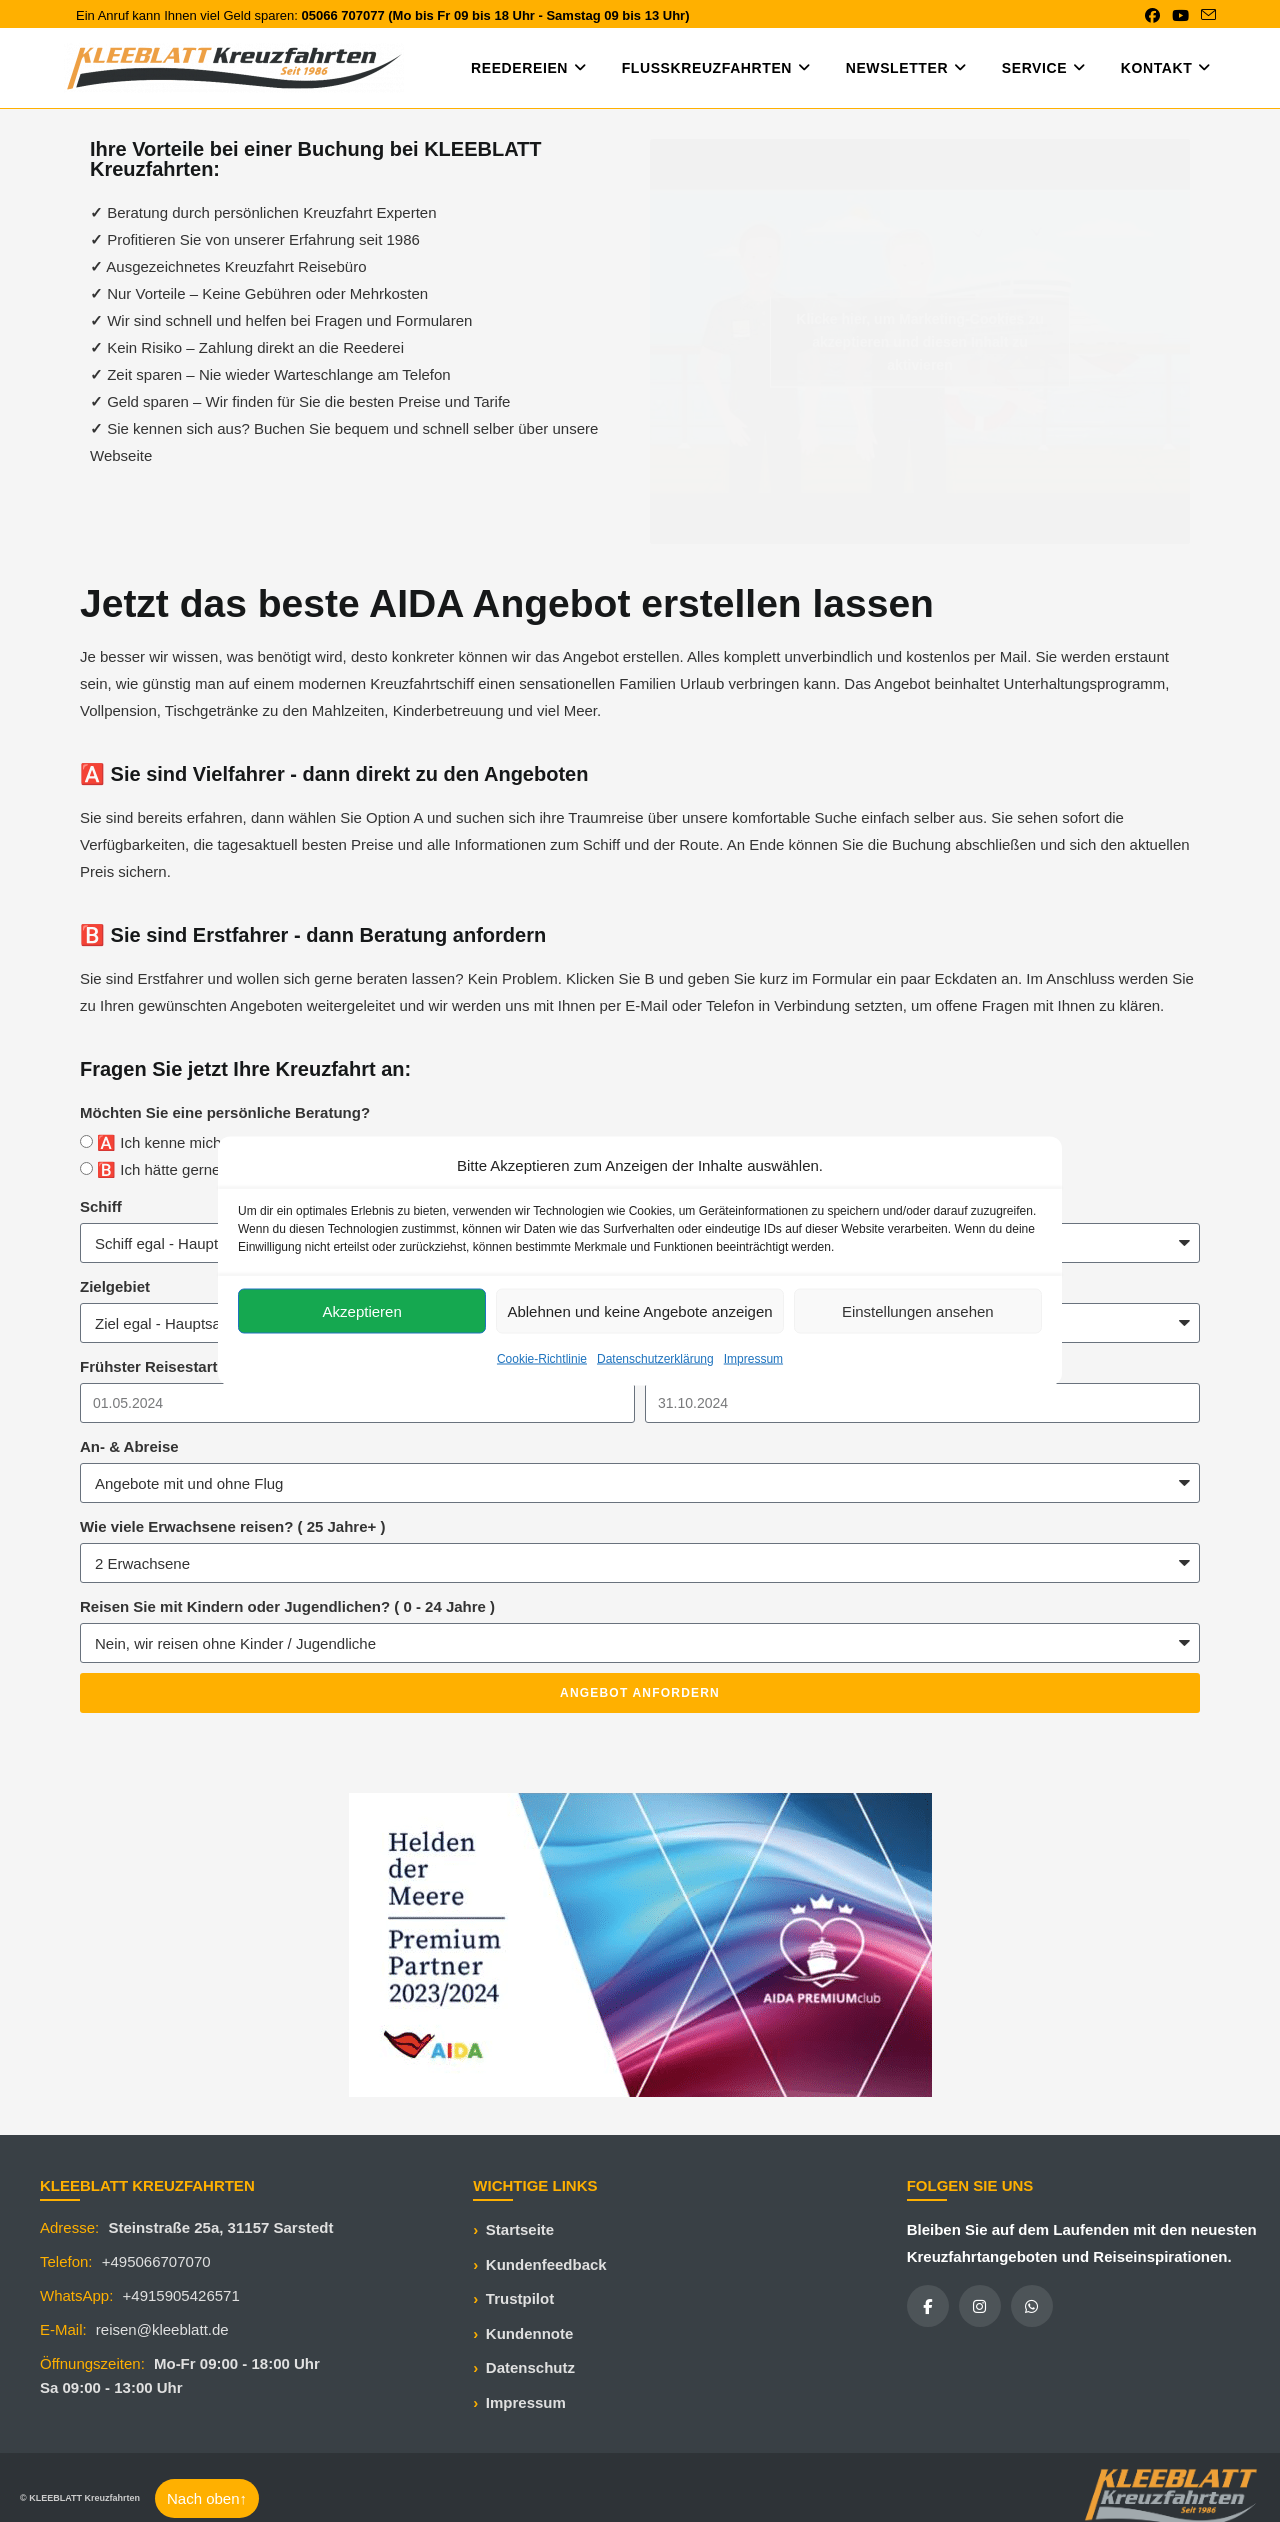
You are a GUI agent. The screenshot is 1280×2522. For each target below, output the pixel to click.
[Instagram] (980, 2306)
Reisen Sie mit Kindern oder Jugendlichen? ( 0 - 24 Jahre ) (287, 1606)
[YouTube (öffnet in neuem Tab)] (1180, 16)
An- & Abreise (129, 1446)
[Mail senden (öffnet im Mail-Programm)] (1205, 16)
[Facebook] (928, 2306)
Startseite (520, 2229)
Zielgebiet (115, 1286)
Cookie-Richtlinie (542, 1359)
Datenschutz (530, 2367)
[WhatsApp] (1032, 2306)
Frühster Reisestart (149, 1366)
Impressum (753, 1359)
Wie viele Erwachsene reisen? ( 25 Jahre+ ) (232, 1526)
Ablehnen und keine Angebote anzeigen (639, 1310)
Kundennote (530, 2333)
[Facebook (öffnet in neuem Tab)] (1152, 16)
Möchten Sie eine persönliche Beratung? (225, 1112)
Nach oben (207, 2498)
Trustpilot (520, 2298)
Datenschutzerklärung (655, 1359)
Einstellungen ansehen (918, 1310)
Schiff (101, 1206)
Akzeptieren (362, 1310)
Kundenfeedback (546, 2264)
